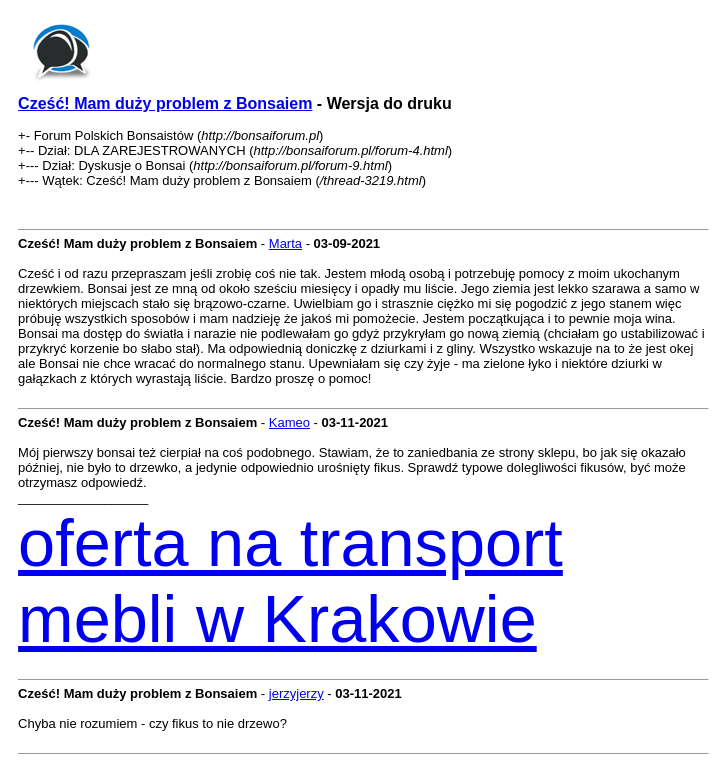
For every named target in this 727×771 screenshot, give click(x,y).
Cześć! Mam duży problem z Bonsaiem (165, 103)
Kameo (289, 422)
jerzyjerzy (296, 693)
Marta (285, 243)
